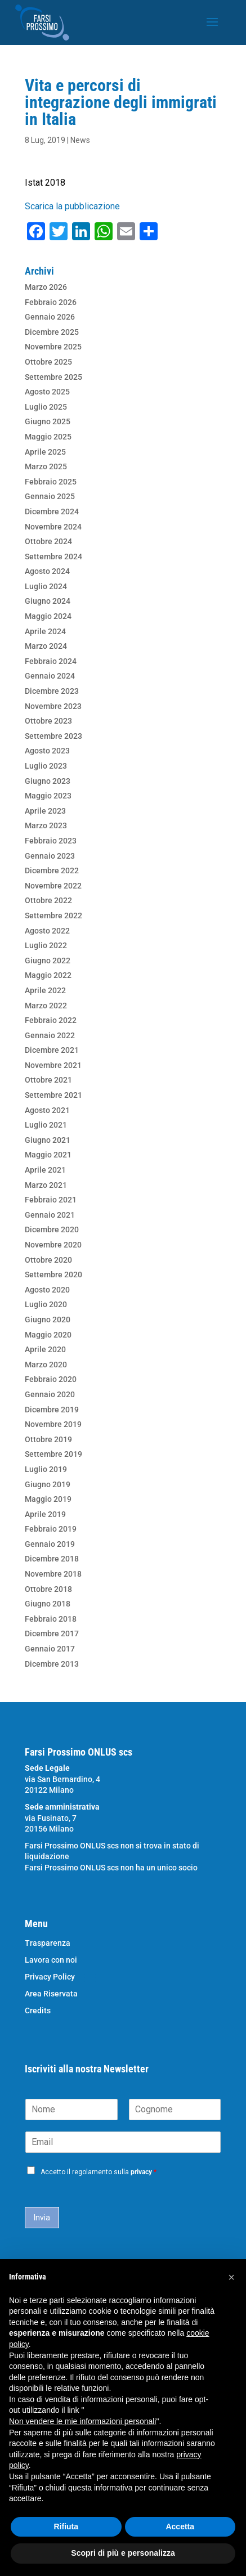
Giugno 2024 (47, 600)
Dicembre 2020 (52, 1229)
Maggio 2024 (48, 616)
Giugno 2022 (47, 960)
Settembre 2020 (53, 1274)
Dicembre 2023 (52, 690)
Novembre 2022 (53, 885)
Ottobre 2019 (48, 1439)
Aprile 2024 (45, 631)
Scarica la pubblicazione (72, 206)
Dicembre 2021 (52, 1049)
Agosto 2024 (47, 571)
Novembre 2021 (53, 1065)
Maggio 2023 (48, 795)
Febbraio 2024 (51, 661)
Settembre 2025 (53, 377)
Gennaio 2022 (50, 1035)
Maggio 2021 (48, 1154)
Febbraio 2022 (51, 1020)
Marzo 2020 (46, 1364)
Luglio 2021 (46, 1124)
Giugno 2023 (47, 781)
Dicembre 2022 (52, 870)
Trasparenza (47, 1943)
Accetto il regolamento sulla (98, 2172)
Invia (42, 2217)
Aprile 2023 (45, 810)
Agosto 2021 (47, 1110)
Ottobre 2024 (48, 541)
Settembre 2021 (53, 1094)
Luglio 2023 (46, 765)
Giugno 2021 (47, 1140)
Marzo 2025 (46, 466)
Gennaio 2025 (50, 496)
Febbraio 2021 (51, 1199)
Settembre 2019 (53, 1453)
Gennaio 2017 (50, 1648)
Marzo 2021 (46, 1185)
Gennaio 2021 (50, 1214)
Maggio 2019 (48, 1499)
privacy (141, 2172)
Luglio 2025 (46, 406)
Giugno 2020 (47, 1319)
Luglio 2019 (46, 1469)
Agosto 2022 (47, 930)
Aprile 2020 (45, 1349)
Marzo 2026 (46, 286)
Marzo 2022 (46, 1005)
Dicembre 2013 (52, 1663)
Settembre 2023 (53, 736)
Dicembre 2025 (52, 331)
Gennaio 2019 (50, 1544)
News (80, 140)
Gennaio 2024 (50, 675)
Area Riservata (51, 1994)
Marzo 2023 (46, 825)
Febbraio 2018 (51, 1618)
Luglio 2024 (46, 586)
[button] (231, 2277)
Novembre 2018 (53, 1573)
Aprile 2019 (45, 1514)
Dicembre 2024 (52, 511)
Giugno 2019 (47, 1484)
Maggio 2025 (48, 436)
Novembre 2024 (53, 526)
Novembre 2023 (53, 706)
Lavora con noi (51, 1960)
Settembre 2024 (53, 556)
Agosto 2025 (47, 391)
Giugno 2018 (47, 1603)
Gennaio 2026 (50, 316)
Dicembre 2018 (52, 1558)
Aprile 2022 (45, 990)
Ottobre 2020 (48, 1259)
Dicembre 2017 (52, 1633)
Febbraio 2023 (51, 840)
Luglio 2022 (46, 945)
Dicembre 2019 (52, 1409)
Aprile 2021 (45, 1169)
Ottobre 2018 (48, 1589)
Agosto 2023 (47, 750)
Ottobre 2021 (48, 1079)
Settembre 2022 (53, 915)
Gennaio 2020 (50, 1394)
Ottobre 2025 (48, 361)
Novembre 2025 (53, 346)
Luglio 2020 (46, 1304)
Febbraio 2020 (51, 1379)
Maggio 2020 (48, 1334)
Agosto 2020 (47, 1289)
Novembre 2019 (53, 1424)
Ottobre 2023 (48, 720)
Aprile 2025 (45, 451)
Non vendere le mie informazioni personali (82, 2421)
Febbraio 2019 (51, 1528)
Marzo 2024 (46, 645)
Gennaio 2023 (50, 855)
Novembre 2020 (53, 1244)
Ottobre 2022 (48, 900)
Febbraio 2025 (51, 481)
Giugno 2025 (47, 421)
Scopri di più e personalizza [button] (123, 2552)
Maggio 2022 (48, 975)
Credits (38, 2011)
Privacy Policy (50, 1977)
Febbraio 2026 (51, 302)
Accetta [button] (180, 2526)
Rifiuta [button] (65, 2526)
